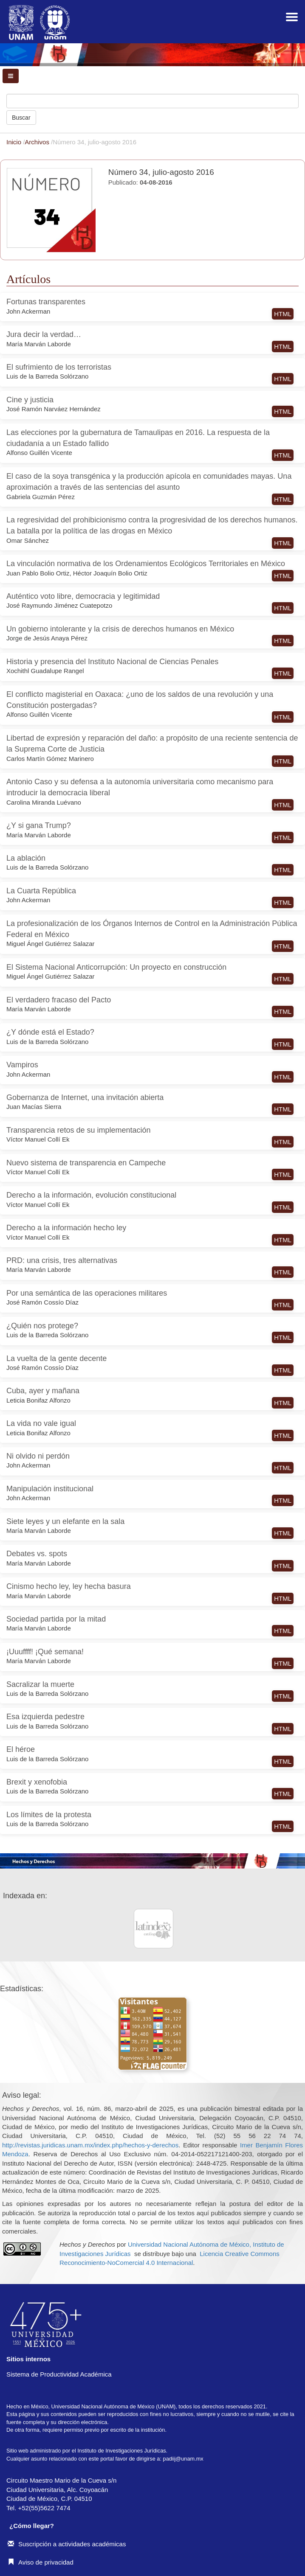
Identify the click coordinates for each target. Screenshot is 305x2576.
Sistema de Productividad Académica (59, 2374)
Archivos (38, 142)
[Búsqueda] (152, 101)
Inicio (14, 142)
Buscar (21, 117)
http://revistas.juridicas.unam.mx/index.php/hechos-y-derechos (90, 2145)
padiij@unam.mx (183, 2458)
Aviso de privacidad (40, 2562)
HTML (282, 313)
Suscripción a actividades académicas (67, 2544)
